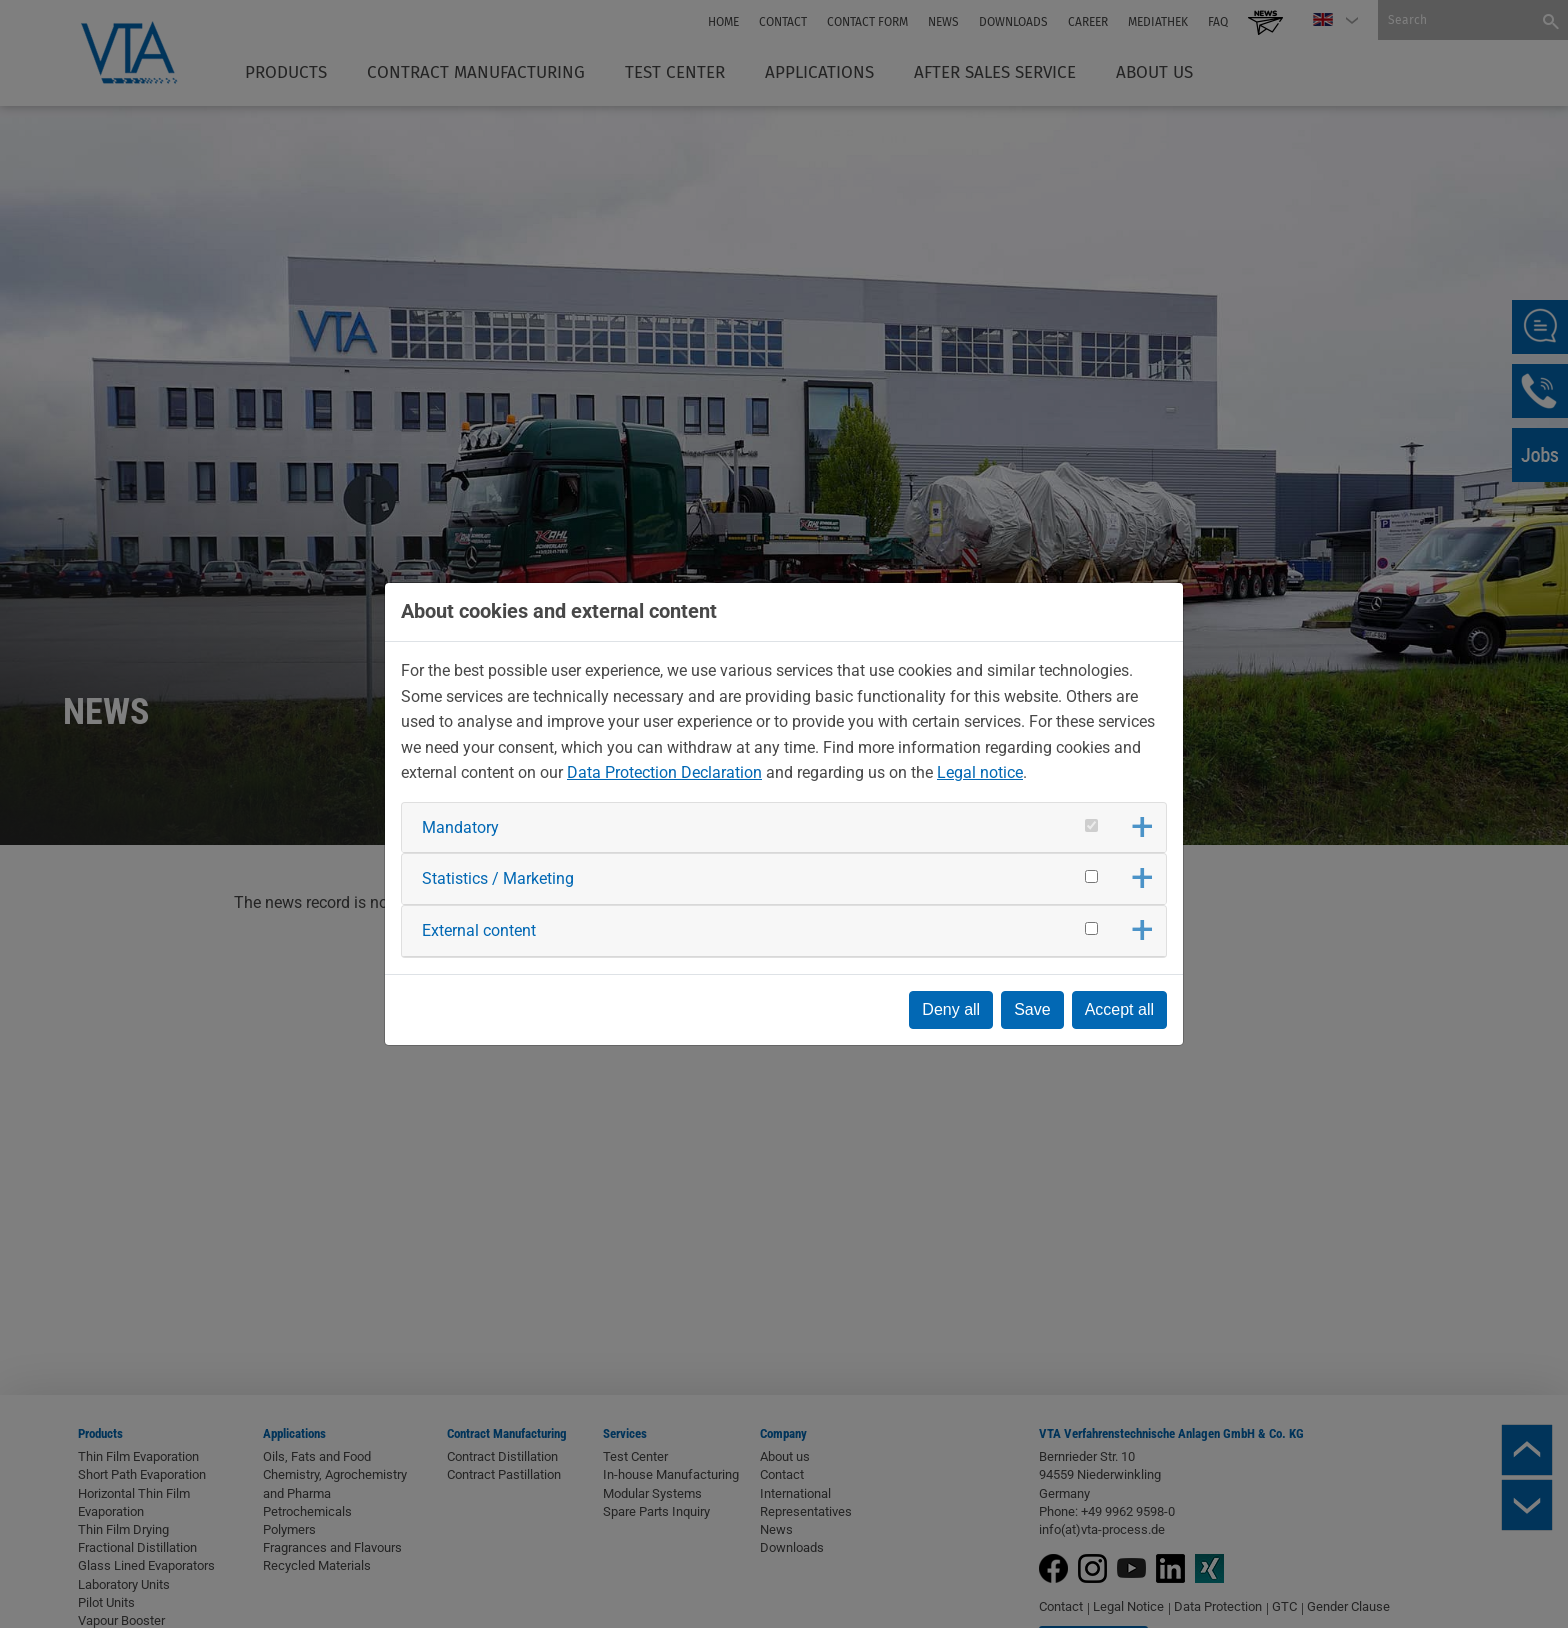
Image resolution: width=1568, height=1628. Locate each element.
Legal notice (980, 772)
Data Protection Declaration (664, 772)
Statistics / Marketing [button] (498, 878)
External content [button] (479, 930)
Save (1032, 1009)
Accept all (1119, 1009)
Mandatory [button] (460, 827)
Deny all (951, 1009)
